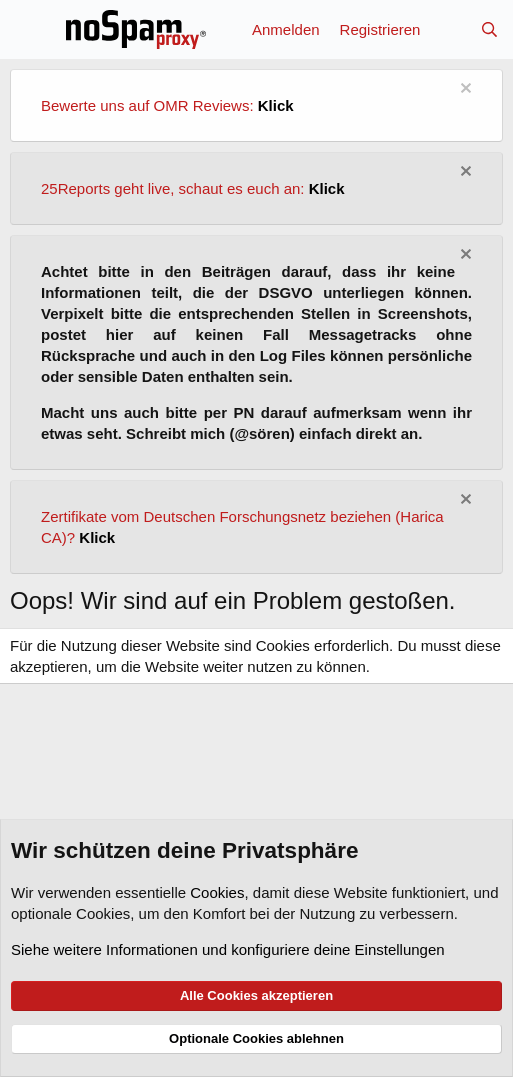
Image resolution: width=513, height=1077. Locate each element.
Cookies (217, 892)
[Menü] (27, 29)
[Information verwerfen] (463, 90)
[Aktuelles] (449, 29)
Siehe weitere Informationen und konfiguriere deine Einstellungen (228, 949)
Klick (276, 105)
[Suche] (489, 29)
